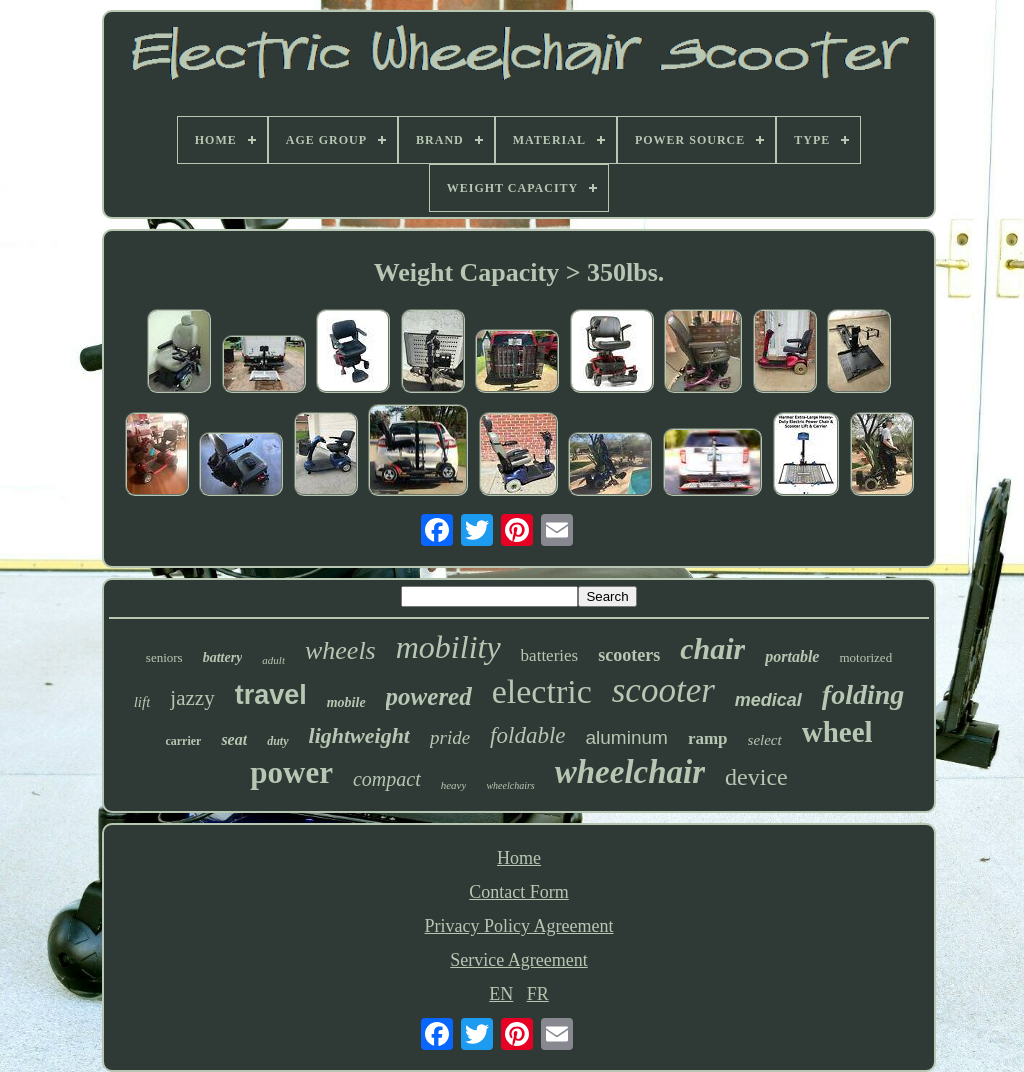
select (765, 740)
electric (542, 691)
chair (712, 648)
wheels (340, 650)
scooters (629, 655)
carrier (183, 741)
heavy (454, 785)
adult (273, 660)
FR (538, 994)
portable (792, 656)
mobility (448, 647)
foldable (527, 735)
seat (234, 739)
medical (768, 700)
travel (271, 695)
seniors (164, 657)
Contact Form (519, 892)
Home (519, 858)
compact (387, 779)
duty (277, 741)
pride (450, 737)
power (291, 772)
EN (501, 994)
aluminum (627, 737)
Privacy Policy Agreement (519, 926)
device (756, 777)
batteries (550, 655)
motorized (865, 657)
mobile (346, 702)
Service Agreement (518, 960)
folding (863, 694)
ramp (708, 738)
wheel (837, 732)
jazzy (192, 698)
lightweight (359, 735)
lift (142, 702)
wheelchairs (510, 785)
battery (223, 657)
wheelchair (630, 772)
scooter (663, 690)
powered (429, 696)
